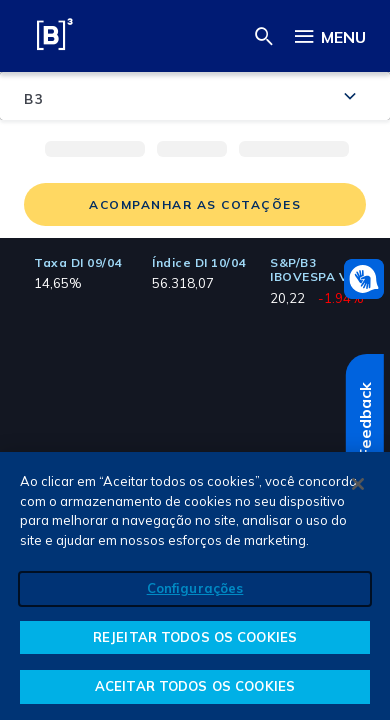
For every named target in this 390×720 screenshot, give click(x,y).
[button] (264, 35)
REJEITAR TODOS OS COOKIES (195, 637)
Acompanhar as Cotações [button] (195, 204)
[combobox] (195, 96)
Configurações (195, 588)
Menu (329, 33)
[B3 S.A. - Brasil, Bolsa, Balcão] (54, 38)
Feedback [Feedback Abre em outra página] (365, 420)
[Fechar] (358, 484)
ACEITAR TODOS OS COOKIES (195, 686)
